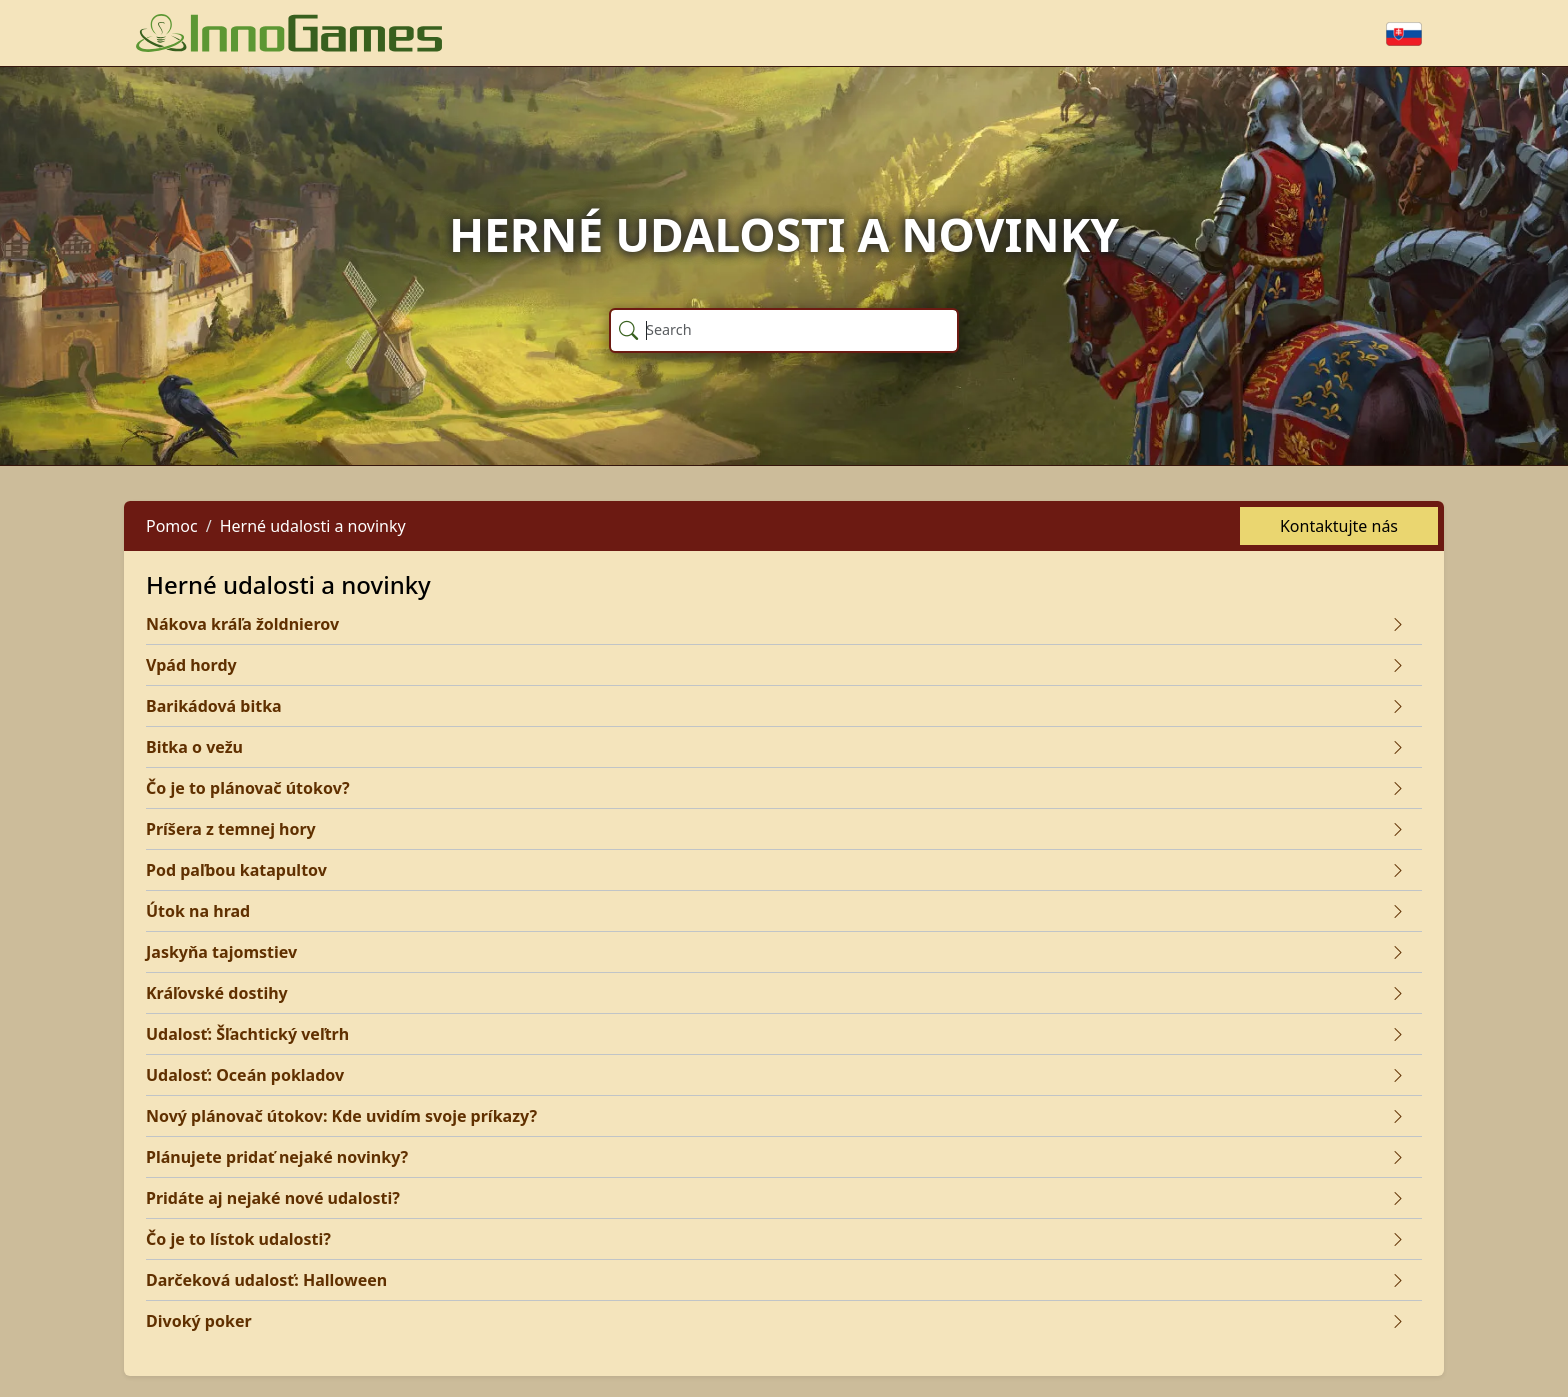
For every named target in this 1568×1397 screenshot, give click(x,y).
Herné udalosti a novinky (313, 526)
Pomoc (172, 526)
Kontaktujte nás (1339, 526)
